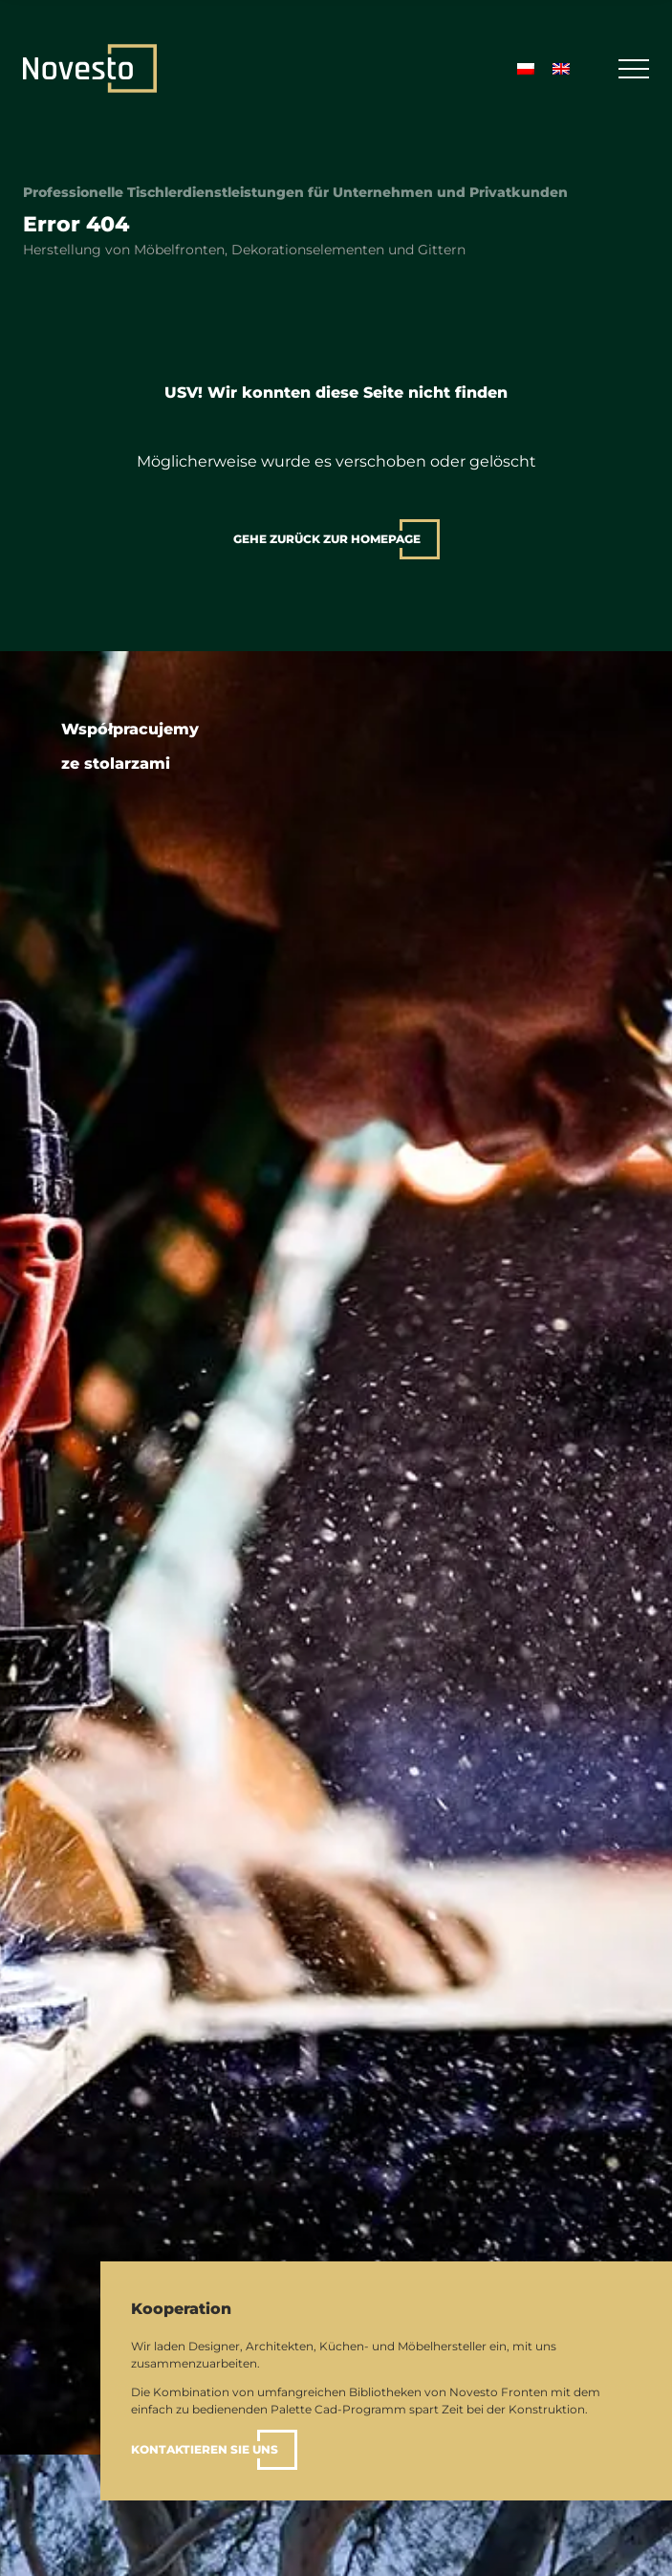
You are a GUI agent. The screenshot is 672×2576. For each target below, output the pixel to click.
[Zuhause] (90, 68)
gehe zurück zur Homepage (327, 539)
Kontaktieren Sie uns (204, 2449)
